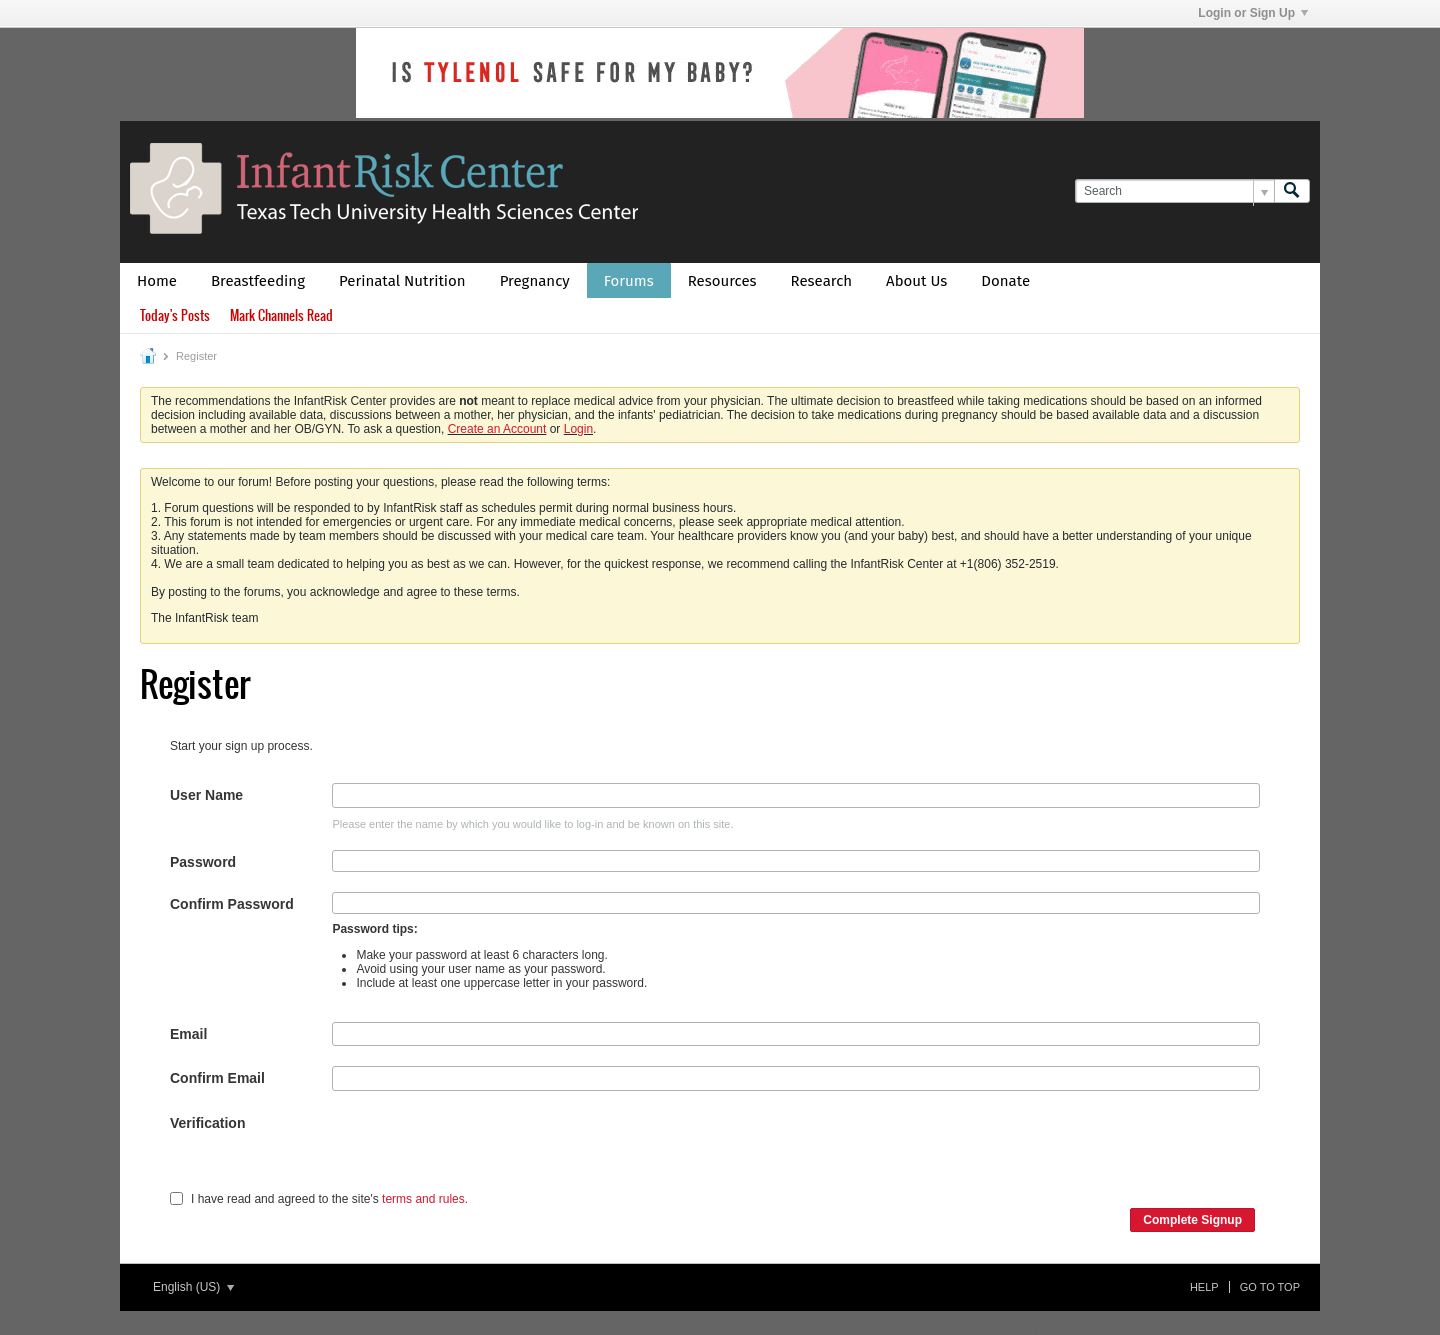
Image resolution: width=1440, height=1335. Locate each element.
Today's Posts (175, 315)
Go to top (1270, 1287)
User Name (206, 795)
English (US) (193, 1287)
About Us (916, 281)
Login (578, 429)
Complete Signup (1192, 1220)
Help (1204, 1287)
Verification (207, 1123)
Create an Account (497, 429)
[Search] (1174, 191)
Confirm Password (232, 904)
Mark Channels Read (281, 315)
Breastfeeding (258, 281)
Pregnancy (535, 281)
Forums (629, 281)
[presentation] (484, 1150)
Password (203, 862)
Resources (722, 281)
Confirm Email (217, 1078)
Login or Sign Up (1253, 13)
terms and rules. (425, 1199)
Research (822, 281)
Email (188, 1034)
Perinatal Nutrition (402, 281)
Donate (1005, 281)
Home (157, 281)
